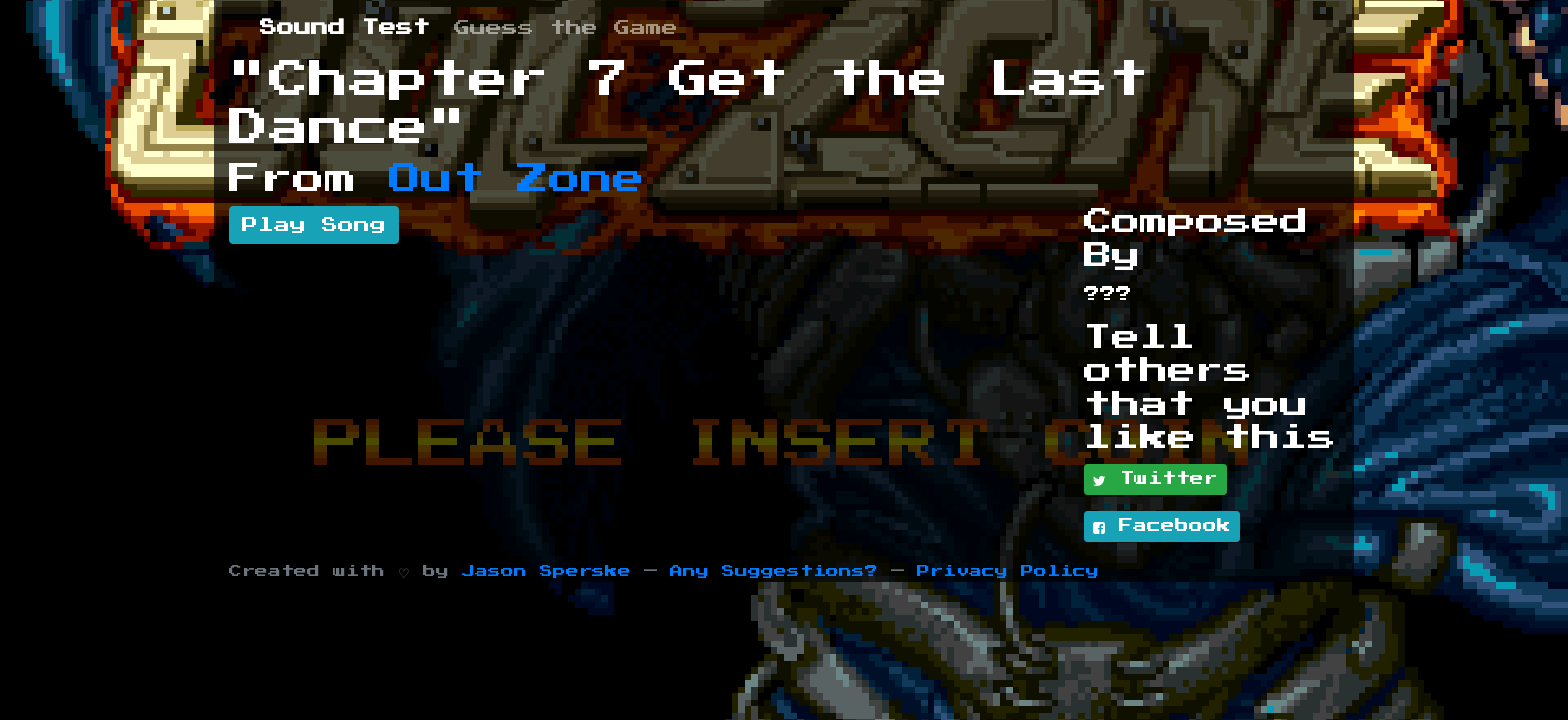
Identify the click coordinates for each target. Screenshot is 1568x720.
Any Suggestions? (774, 571)
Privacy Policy (1008, 571)
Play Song (314, 225)
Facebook (1162, 527)
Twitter (1155, 480)
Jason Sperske (546, 571)
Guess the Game (566, 28)
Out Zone (517, 179)
